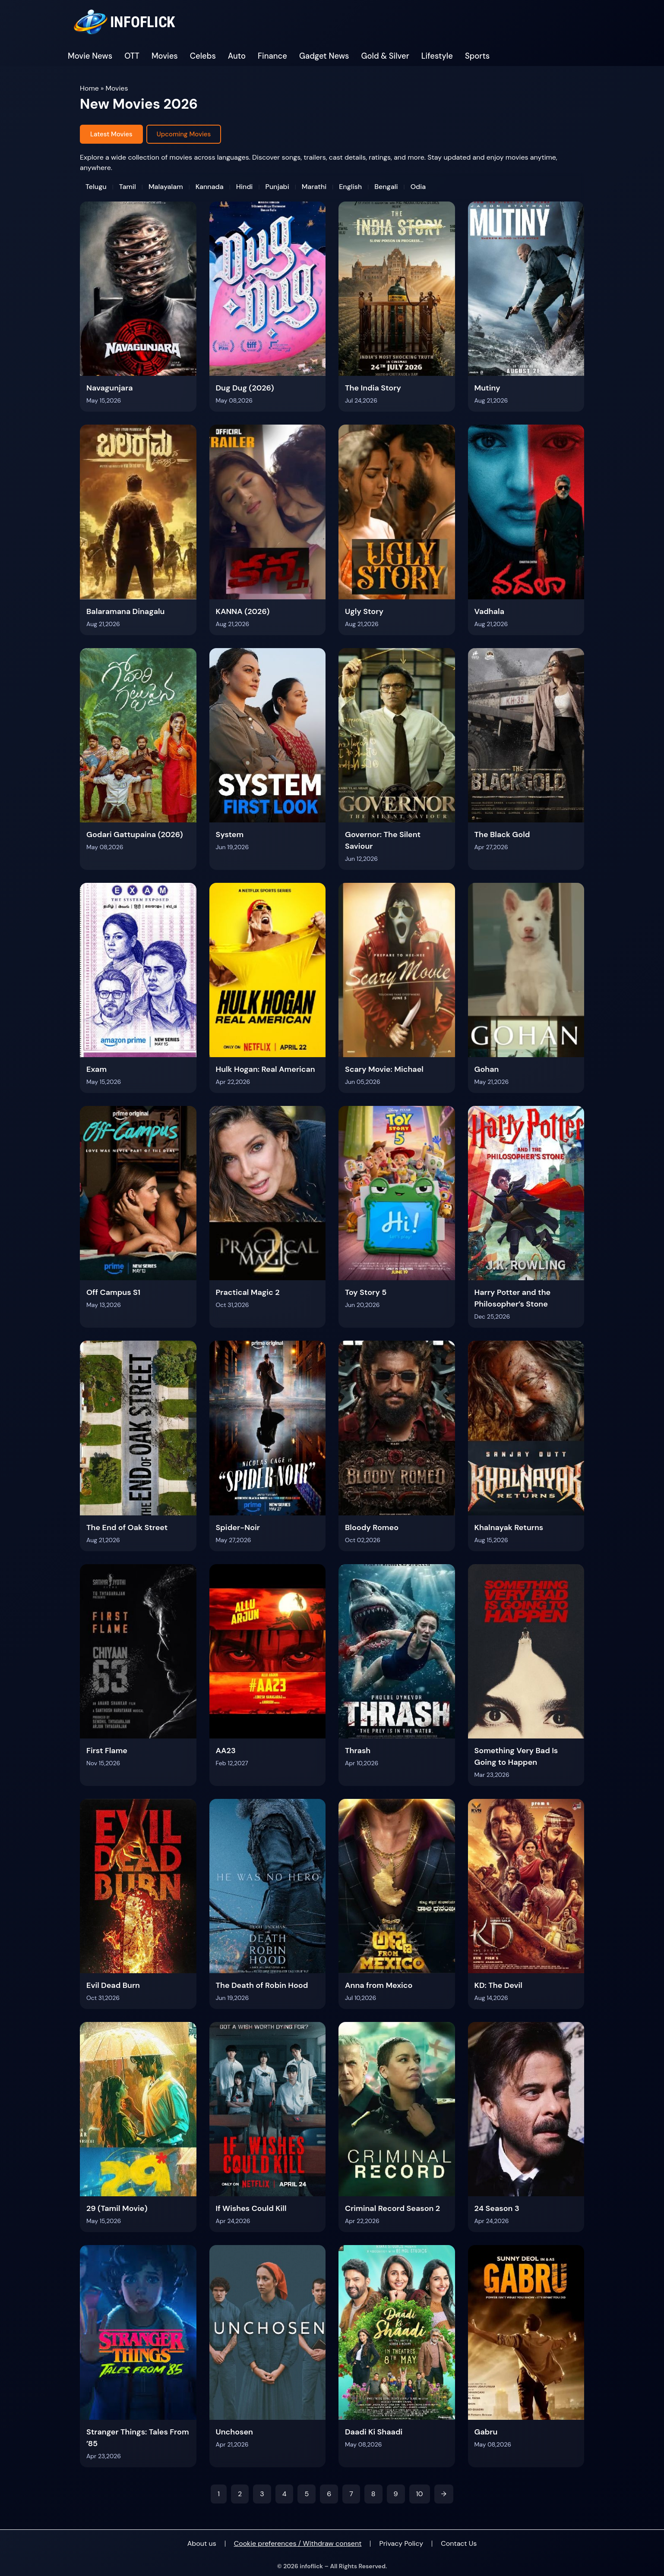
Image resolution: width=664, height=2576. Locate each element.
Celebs (203, 56)
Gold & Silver (385, 56)
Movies (165, 56)
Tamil (127, 186)
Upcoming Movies (184, 134)
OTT (131, 56)
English (350, 186)
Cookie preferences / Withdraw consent (298, 2543)
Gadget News (324, 56)
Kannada (210, 186)
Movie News (90, 56)
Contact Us (459, 2543)
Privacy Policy (401, 2543)
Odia (418, 186)
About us (201, 2543)
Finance (272, 56)
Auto (237, 56)
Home (89, 88)
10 (419, 2493)
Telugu (96, 186)
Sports (477, 56)
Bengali (386, 186)
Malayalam (166, 186)
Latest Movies (111, 134)
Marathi (314, 186)
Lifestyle (437, 56)
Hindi (244, 186)
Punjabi (277, 186)
